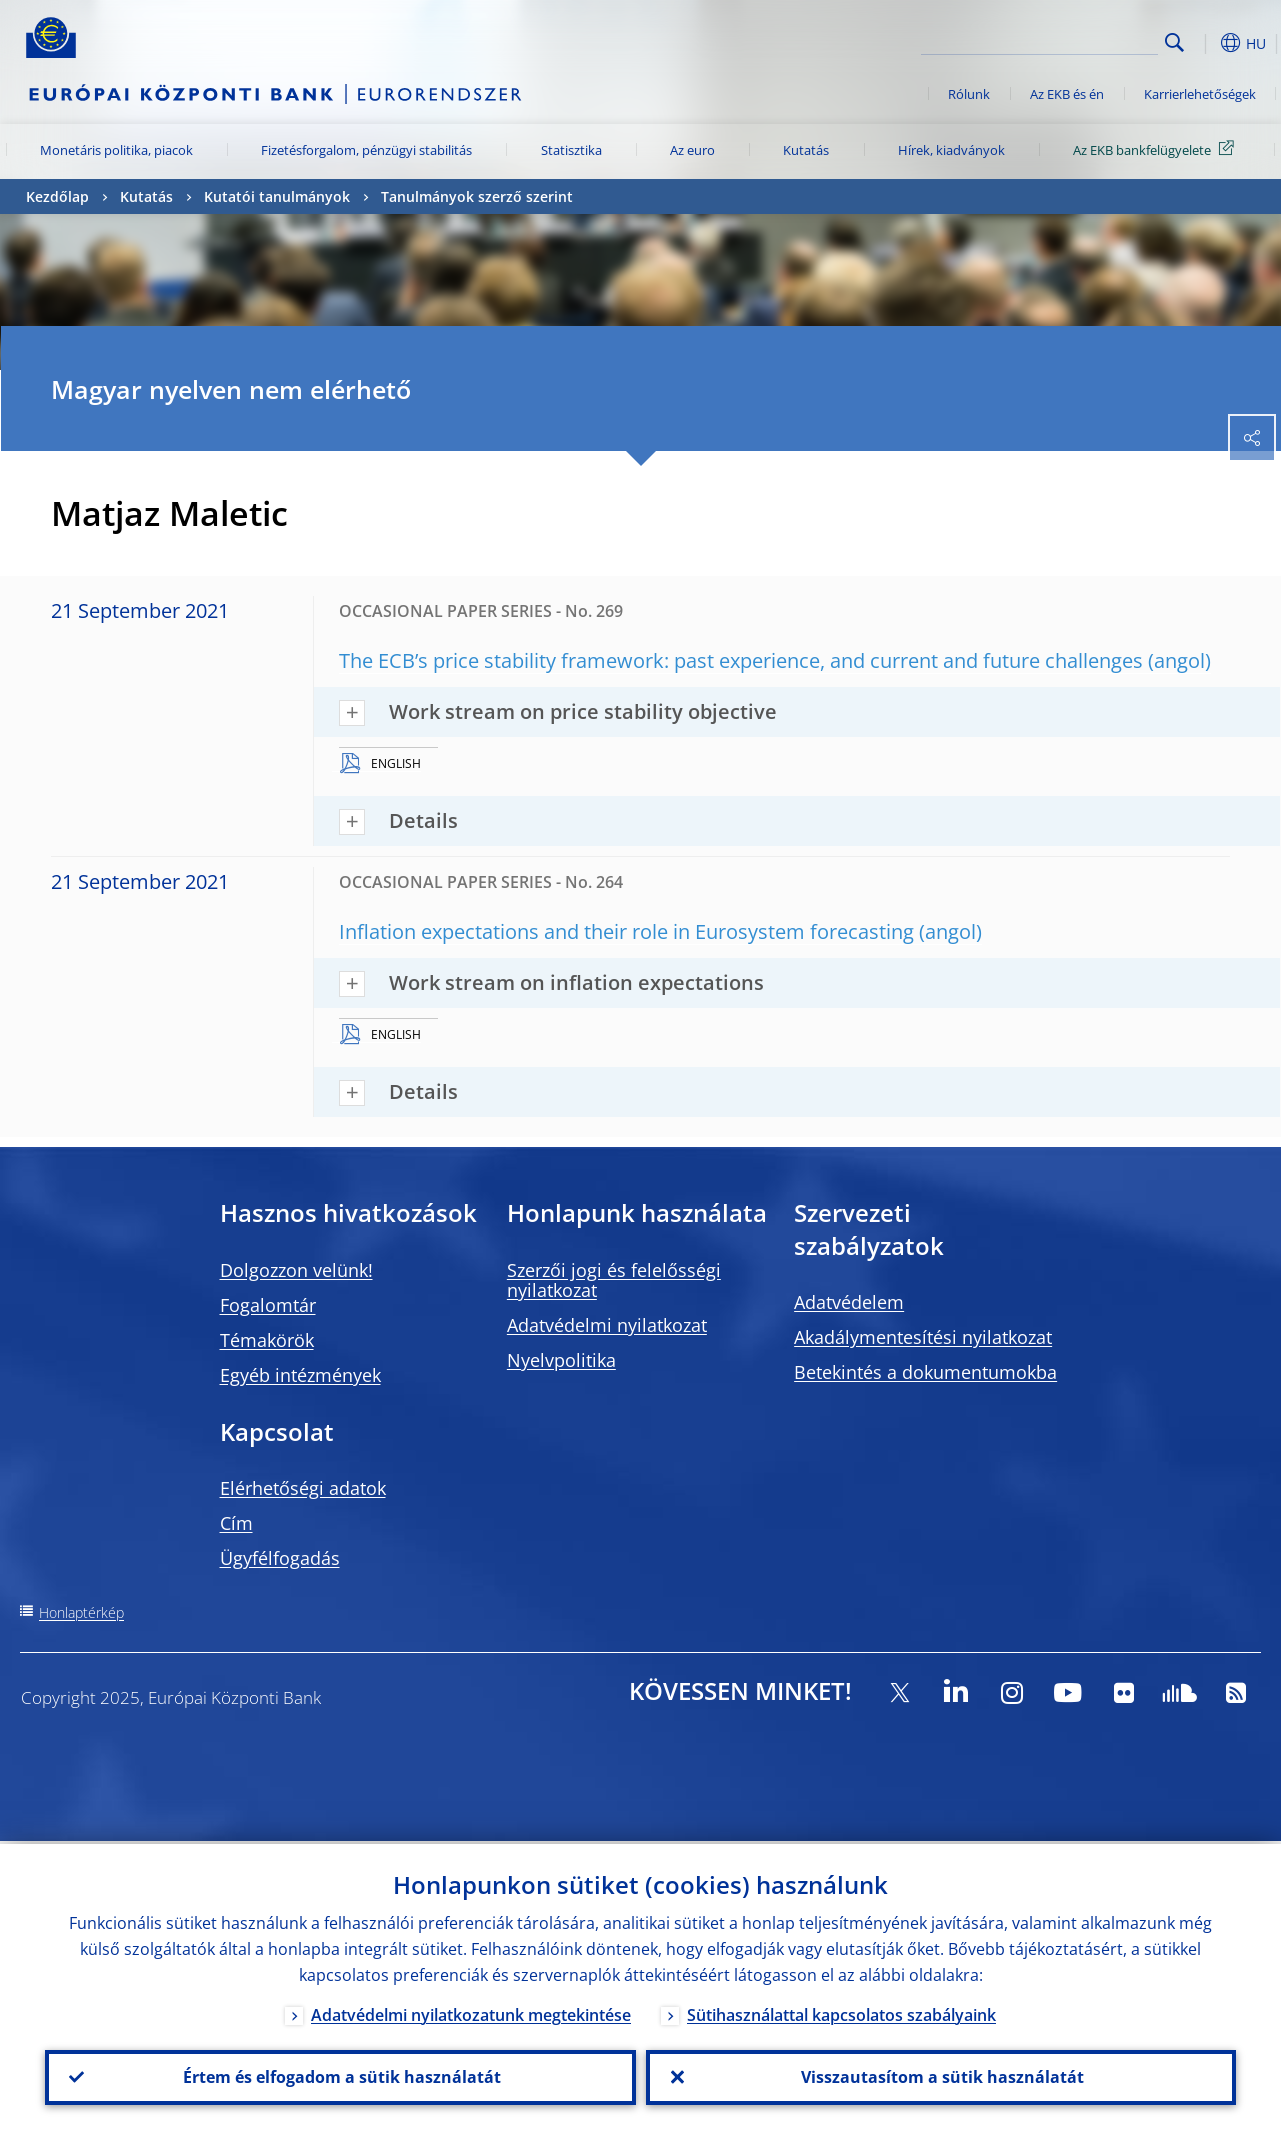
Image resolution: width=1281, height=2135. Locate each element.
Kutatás (806, 150)
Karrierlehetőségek (1200, 94)
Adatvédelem (849, 1302)
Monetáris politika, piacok (116, 150)
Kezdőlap (57, 196)
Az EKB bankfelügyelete (1157, 149)
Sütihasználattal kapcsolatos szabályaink (841, 2012)
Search (1174, 42)
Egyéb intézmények (300, 1375)
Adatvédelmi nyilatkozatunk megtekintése (471, 2012)
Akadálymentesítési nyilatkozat (923, 1337)
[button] (1206, 43)
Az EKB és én (1067, 94)
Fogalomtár (268, 1305)
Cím (236, 1523)
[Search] (1058, 40)
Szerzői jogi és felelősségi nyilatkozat (614, 1280)
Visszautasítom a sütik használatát (940, 2076)
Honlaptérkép (81, 1612)
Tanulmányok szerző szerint (477, 196)
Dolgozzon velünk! (296, 1270)
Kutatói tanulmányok (277, 196)
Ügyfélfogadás (280, 1558)
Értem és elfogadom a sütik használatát (340, 2076)
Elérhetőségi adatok (303, 1488)
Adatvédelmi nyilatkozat (607, 1325)
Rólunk (969, 94)
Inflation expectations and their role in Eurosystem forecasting (626, 931)
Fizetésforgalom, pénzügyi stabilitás (366, 150)
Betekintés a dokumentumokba (925, 1372)
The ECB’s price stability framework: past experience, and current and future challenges (741, 660)
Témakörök (267, 1340)
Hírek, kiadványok (951, 150)
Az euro (692, 150)
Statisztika (571, 150)
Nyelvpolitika (561, 1360)
